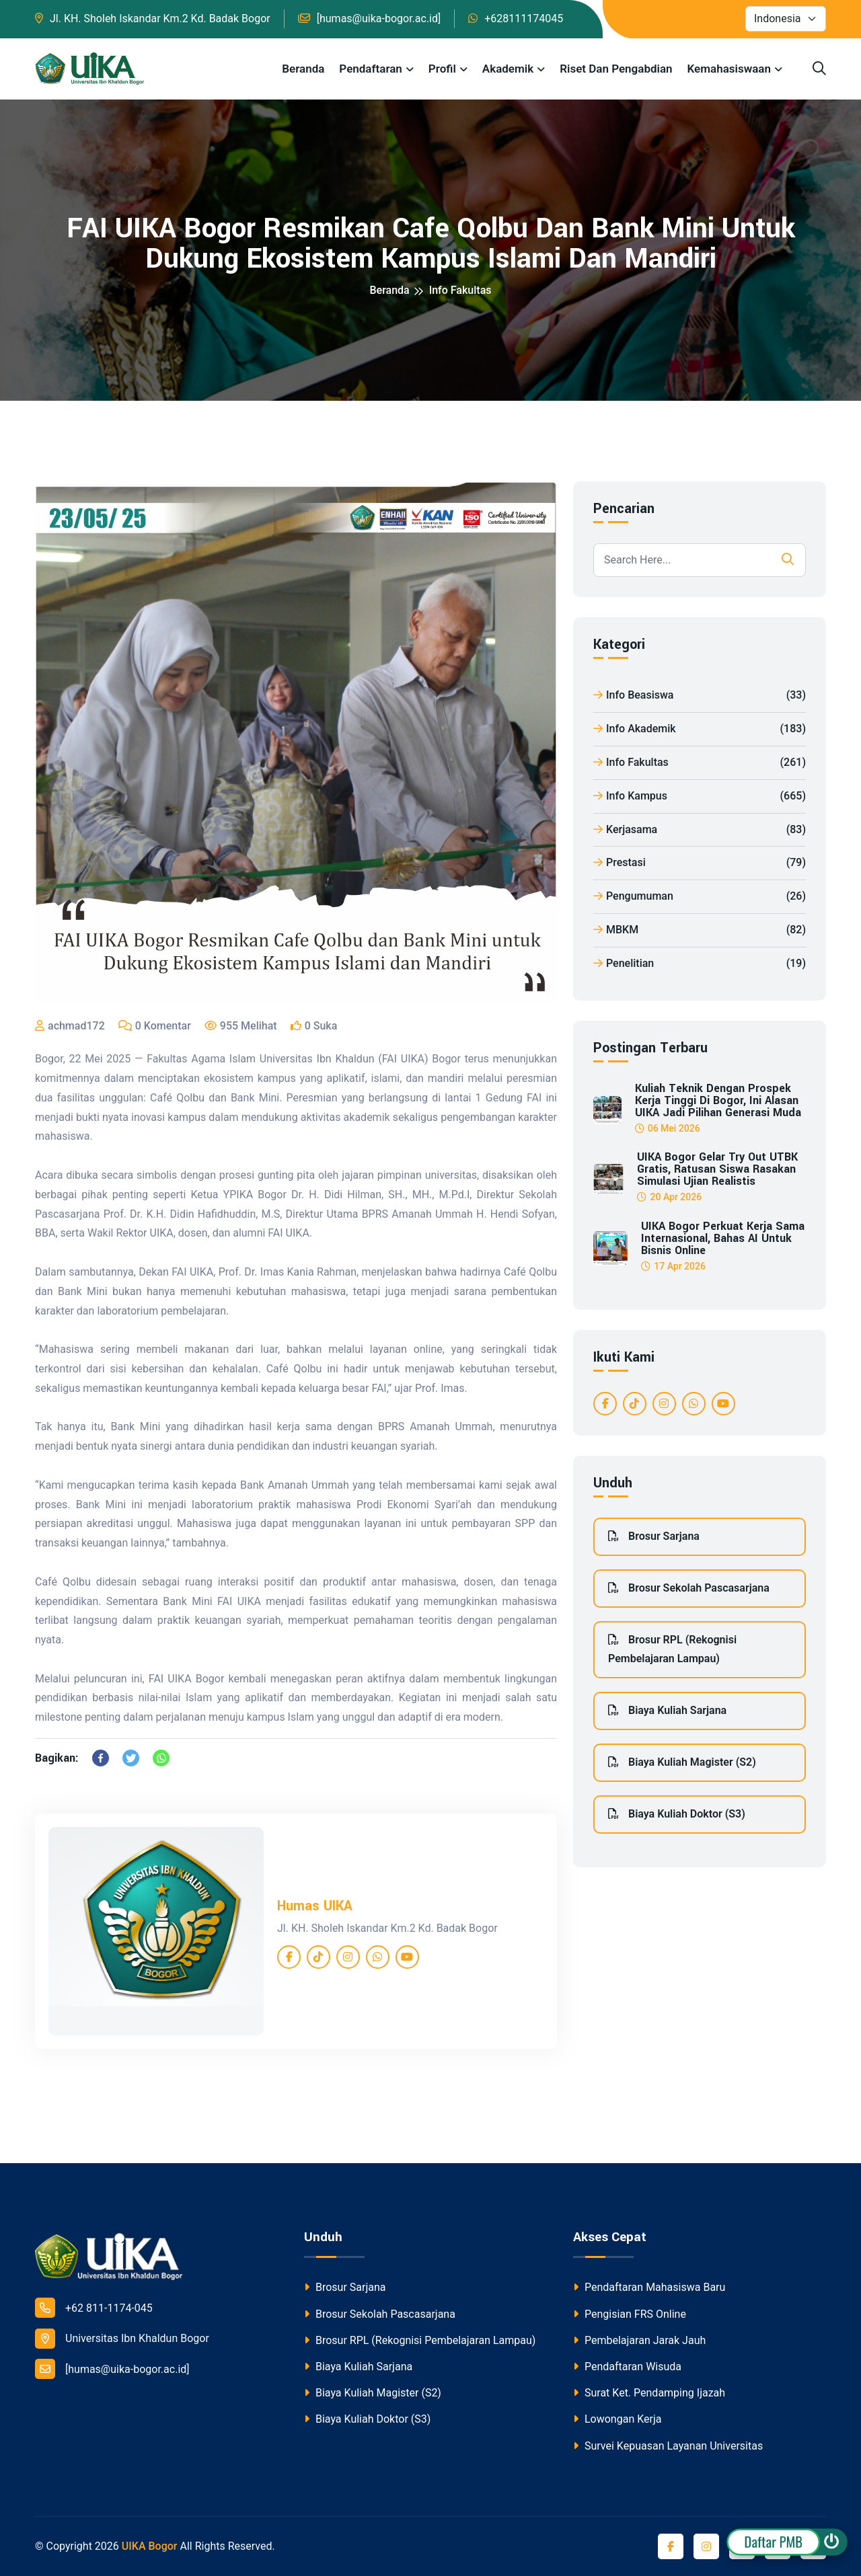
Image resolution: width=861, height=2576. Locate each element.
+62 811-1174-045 (94, 2308)
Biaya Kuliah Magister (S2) (682, 1762)
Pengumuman (699, 896)
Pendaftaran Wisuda (627, 2366)
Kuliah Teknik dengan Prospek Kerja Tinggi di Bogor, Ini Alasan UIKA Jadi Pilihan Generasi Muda (718, 1101)
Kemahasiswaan (729, 68)
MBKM (699, 930)
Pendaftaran (370, 68)
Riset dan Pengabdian (616, 68)
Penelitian (699, 964)
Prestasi (699, 863)
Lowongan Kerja (617, 2419)
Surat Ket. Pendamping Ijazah (649, 2392)
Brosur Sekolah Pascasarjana (689, 1588)
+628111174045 (523, 18)
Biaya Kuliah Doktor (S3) (676, 1813)
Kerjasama (699, 830)
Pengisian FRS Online (629, 2314)
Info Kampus (699, 796)
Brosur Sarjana (654, 1536)
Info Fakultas (460, 290)
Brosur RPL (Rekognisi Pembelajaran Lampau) (672, 1649)
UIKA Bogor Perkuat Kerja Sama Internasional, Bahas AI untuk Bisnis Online (722, 1238)
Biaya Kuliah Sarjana (667, 1710)
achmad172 (76, 1025)
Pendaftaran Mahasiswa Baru (649, 2287)
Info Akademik (699, 729)
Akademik (507, 68)
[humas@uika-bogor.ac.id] (379, 18)
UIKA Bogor (150, 2546)
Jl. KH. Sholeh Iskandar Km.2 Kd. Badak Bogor (160, 18)
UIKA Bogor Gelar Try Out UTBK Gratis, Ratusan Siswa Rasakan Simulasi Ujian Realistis (717, 1169)
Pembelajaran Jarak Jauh (639, 2340)
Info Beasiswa (699, 695)
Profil (442, 68)
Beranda (303, 68)
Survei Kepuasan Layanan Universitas (668, 2446)
